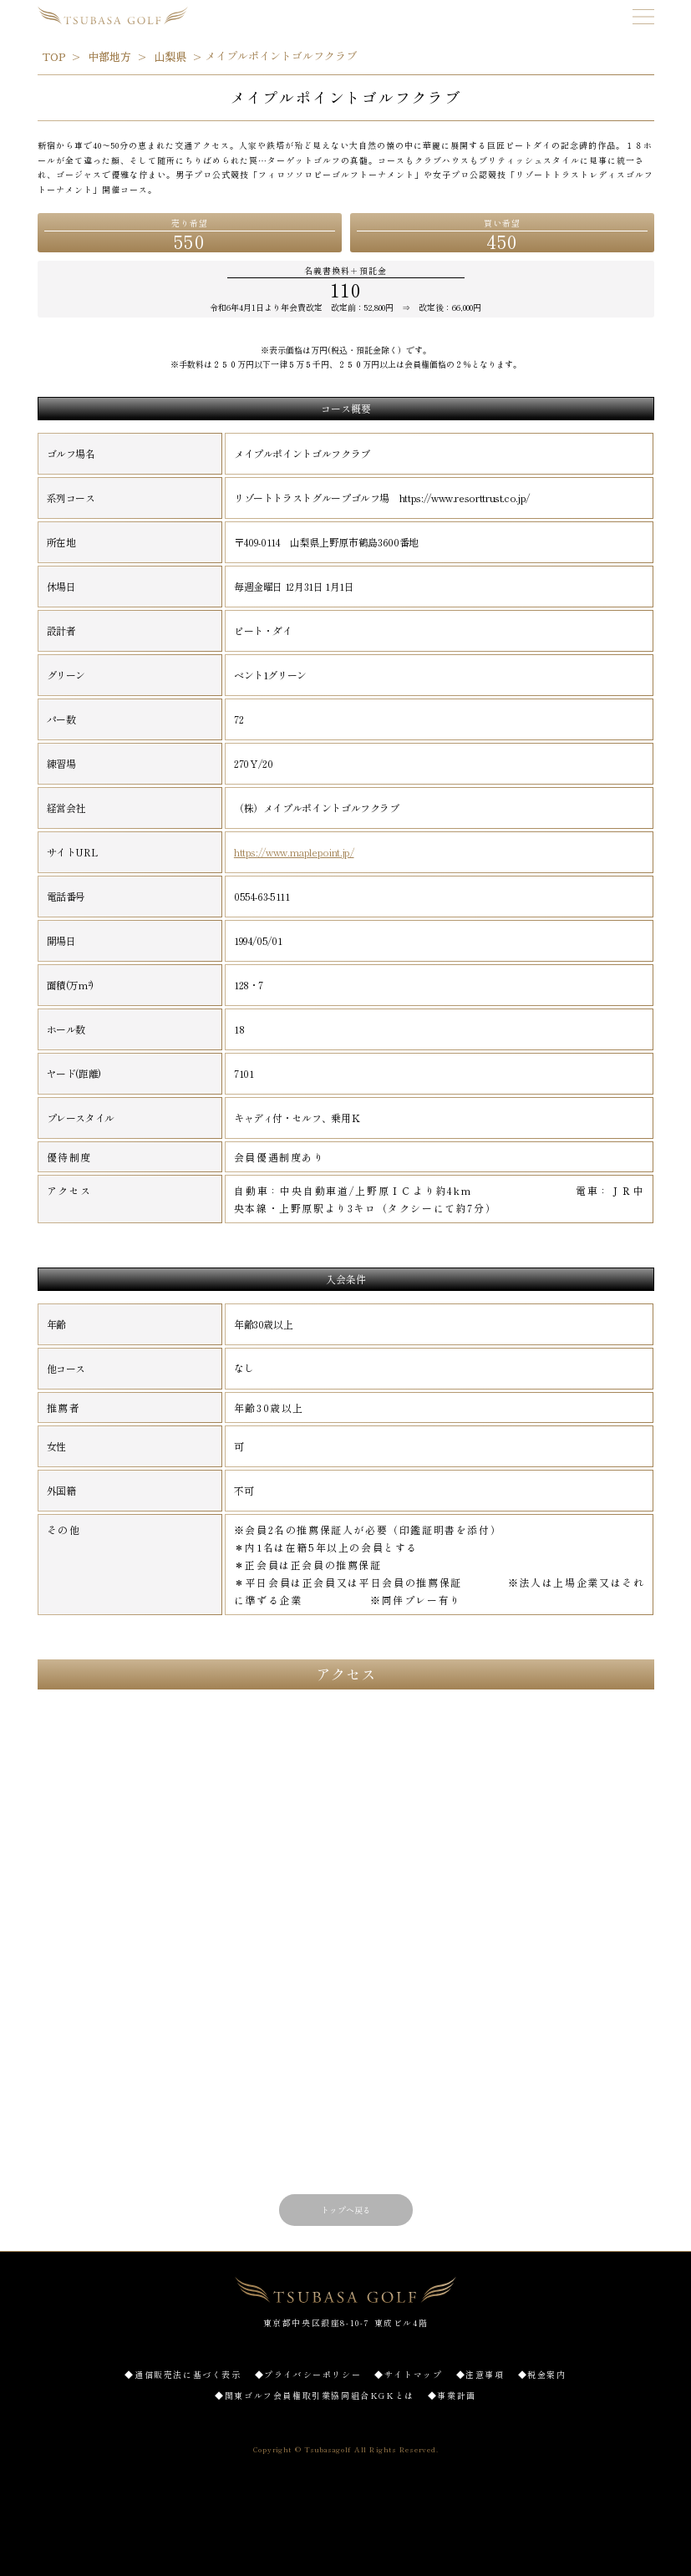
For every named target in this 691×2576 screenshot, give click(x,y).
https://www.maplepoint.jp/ (294, 852)
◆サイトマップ (408, 2374)
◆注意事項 (480, 2374)
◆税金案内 (542, 2374)
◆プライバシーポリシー (308, 2374)
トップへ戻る (346, 2209)
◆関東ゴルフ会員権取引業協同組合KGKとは (314, 2395)
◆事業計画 (452, 2395)
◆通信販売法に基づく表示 (182, 2374)
